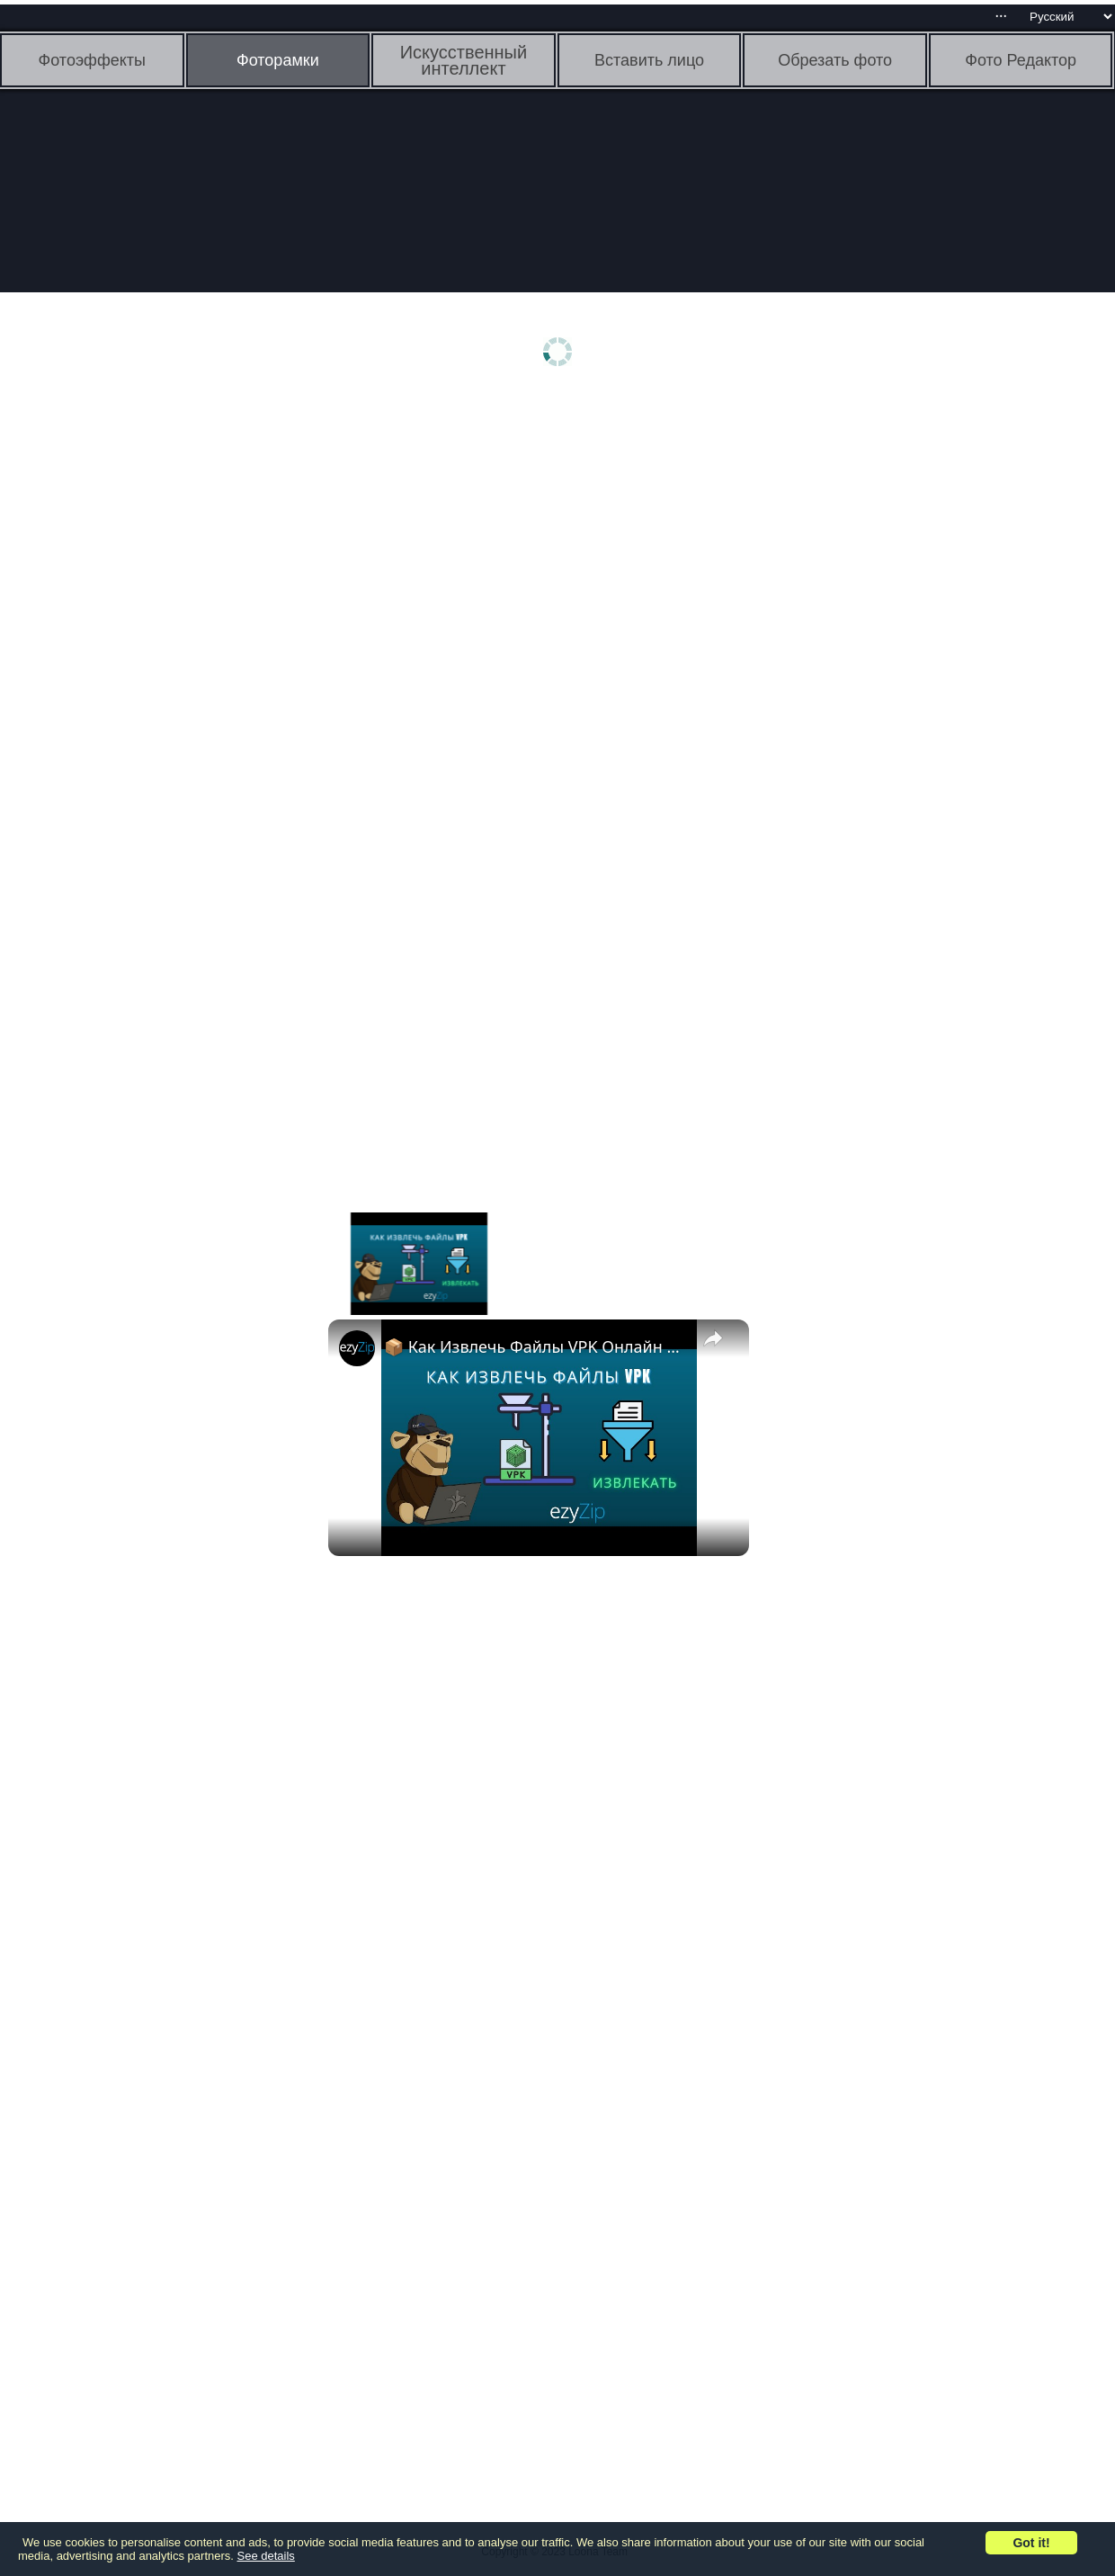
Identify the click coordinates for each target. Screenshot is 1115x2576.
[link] (357, 1348)
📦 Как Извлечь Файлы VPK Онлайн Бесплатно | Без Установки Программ (536, 1346)
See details (266, 2556)
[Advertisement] (139, 681)
